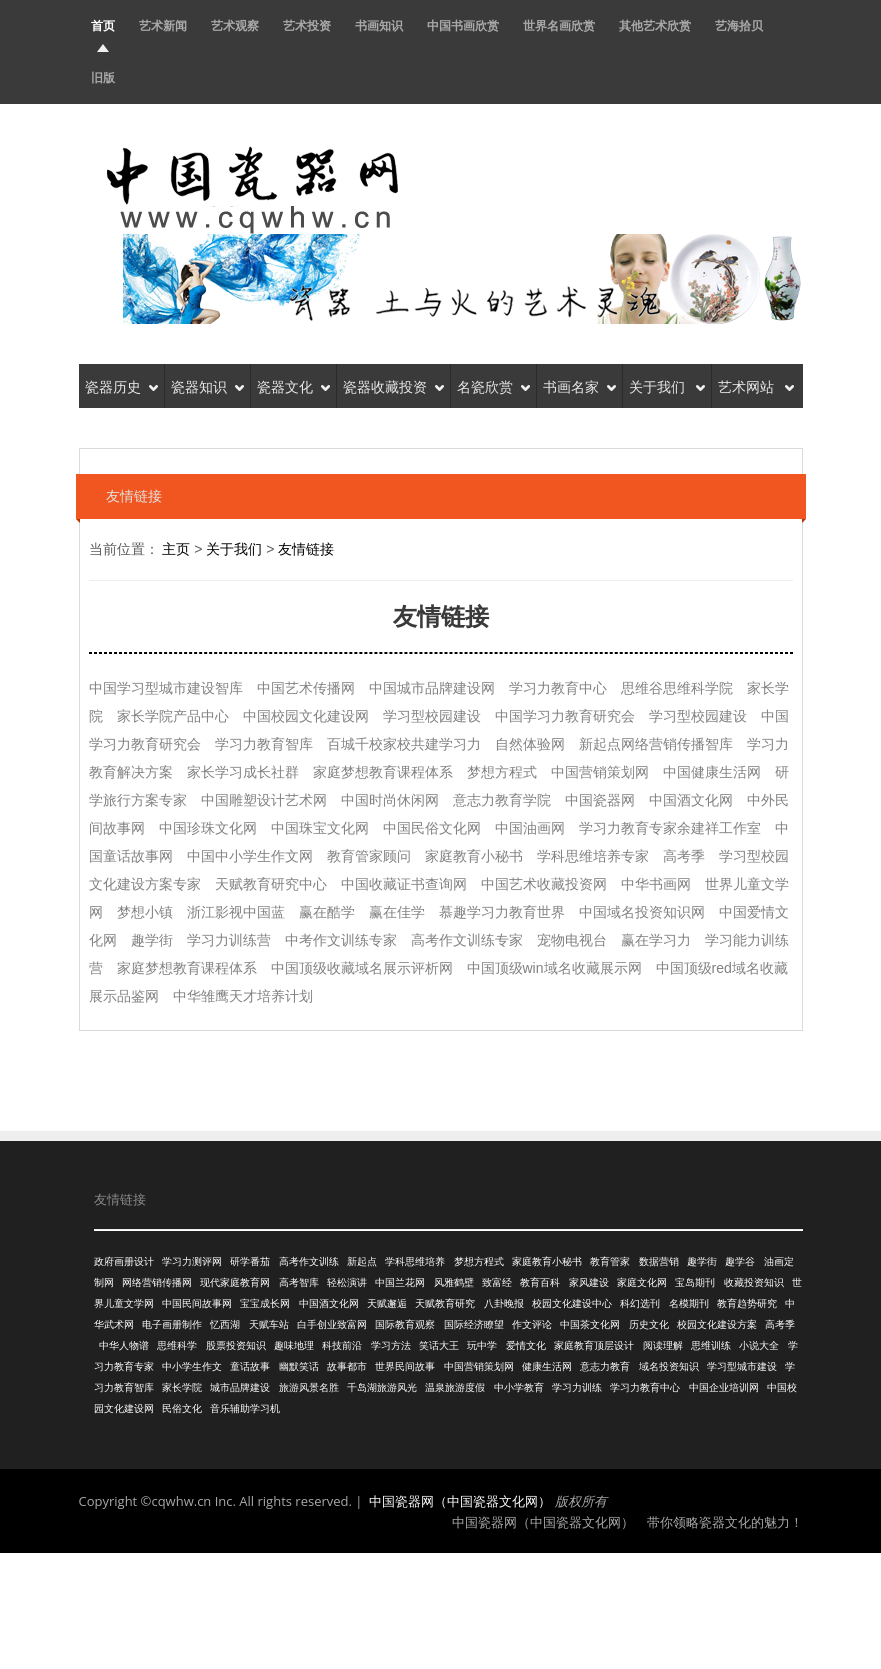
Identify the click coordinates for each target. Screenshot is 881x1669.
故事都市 (347, 1366)
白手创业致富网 (332, 1324)
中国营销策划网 (479, 1366)
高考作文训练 (309, 1261)
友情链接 (306, 549)
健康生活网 (547, 1366)
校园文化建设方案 (717, 1324)
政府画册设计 (124, 1261)
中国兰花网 (400, 1282)
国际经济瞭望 (474, 1324)
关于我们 (667, 385)
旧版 (103, 77)
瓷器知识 (207, 385)
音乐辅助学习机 (245, 1408)
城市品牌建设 (240, 1387)
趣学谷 (740, 1261)
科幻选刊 (640, 1303)
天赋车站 (269, 1324)
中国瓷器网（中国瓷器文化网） (460, 1501)
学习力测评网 (192, 1261)
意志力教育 (605, 1366)
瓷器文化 (293, 385)
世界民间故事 (405, 1366)
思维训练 (711, 1345)
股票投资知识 (236, 1345)
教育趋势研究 (747, 1303)
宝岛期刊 (695, 1282)
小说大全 (759, 1345)
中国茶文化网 (590, 1324)
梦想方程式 (479, 1261)
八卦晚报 (504, 1303)
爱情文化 (526, 1345)
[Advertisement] (441, 1608)
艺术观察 (235, 25)
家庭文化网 (642, 1282)
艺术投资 (307, 25)
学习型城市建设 (742, 1366)
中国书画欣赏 (463, 25)
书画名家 (579, 385)
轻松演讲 (347, 1282)
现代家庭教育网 (235, 1282)
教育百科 (540, 1282)
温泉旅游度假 (455, 1387)
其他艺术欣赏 (655, 25)
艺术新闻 (163, 25)
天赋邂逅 (387, 1303)
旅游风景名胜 (309, 1387)
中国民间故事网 (197, 1303)
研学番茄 (250, 1261)
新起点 (362, 1261)
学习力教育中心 (645, 1387)
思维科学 (177, 1345)
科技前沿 (342, 1345)
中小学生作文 (192, 1366)
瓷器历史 (121, 385)
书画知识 (379, 25)
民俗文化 (182, 1408)
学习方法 (391, 1345)
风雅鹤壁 (454, 1282)
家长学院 (182, 1387)
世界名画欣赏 (559, 25)
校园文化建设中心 (572, 1303)
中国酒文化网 (329, 1303)
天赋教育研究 (445, 1303)
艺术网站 (756, 385)
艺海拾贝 (739, 25)
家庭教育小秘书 (547, 1261)
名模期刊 (689, 1303)
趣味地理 (294, 1345)
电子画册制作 (172, 1324)
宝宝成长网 (265, 1303)
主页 (176, 549)
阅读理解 (663, 1345)
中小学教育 (519, 1387)
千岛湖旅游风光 (382, 1387)
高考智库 (299, 1282)
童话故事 (250, 1366)
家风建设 (589, 1282)
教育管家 (610, 1261)
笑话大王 (439, 1345)
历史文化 (649, 1324)
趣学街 (702, 1261)
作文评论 (532, 1324)
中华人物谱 (124, 1345)
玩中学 (482, 1345)
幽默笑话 (299, 1366)
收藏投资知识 (754, 1282)
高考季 (780, 1324)
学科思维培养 (415, 1261)
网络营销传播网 (157, 1282)
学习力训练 (577, 1387)
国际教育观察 (405, 1324)
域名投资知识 (669, 1366)
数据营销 (659, 1261)
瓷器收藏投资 (393, 385)
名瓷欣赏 (493, 385)
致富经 (497, 1282)
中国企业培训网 (724, 1387)
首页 (103, 25)
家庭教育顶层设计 (594, 1345)
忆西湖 (225, 1324)
